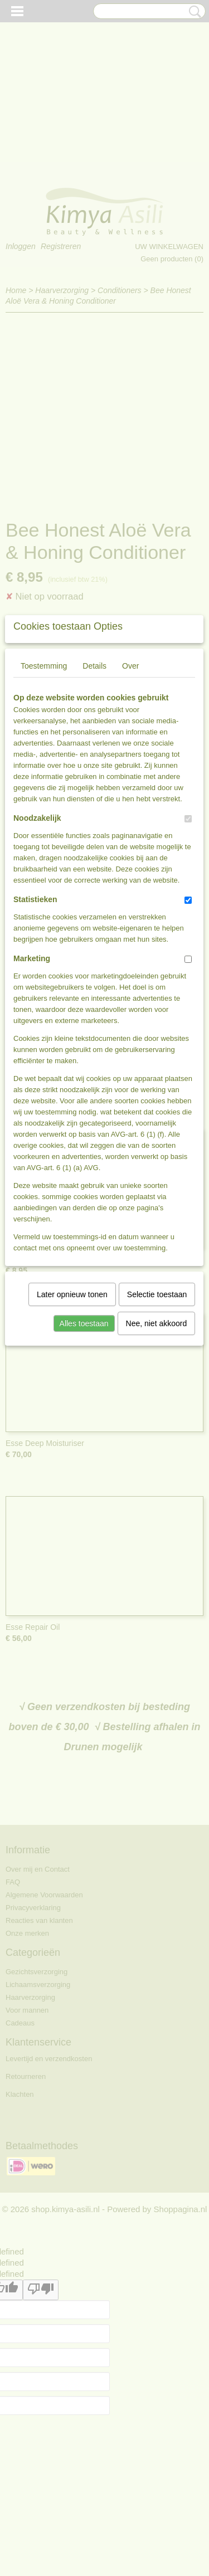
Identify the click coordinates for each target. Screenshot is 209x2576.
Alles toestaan (84, 1483)
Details (94, 826)
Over (130, 826)
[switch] (188, 979)
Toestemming (44, 826)
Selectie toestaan (157, 1454)
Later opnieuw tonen (72, 1454)
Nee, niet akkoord (156, 1483)
